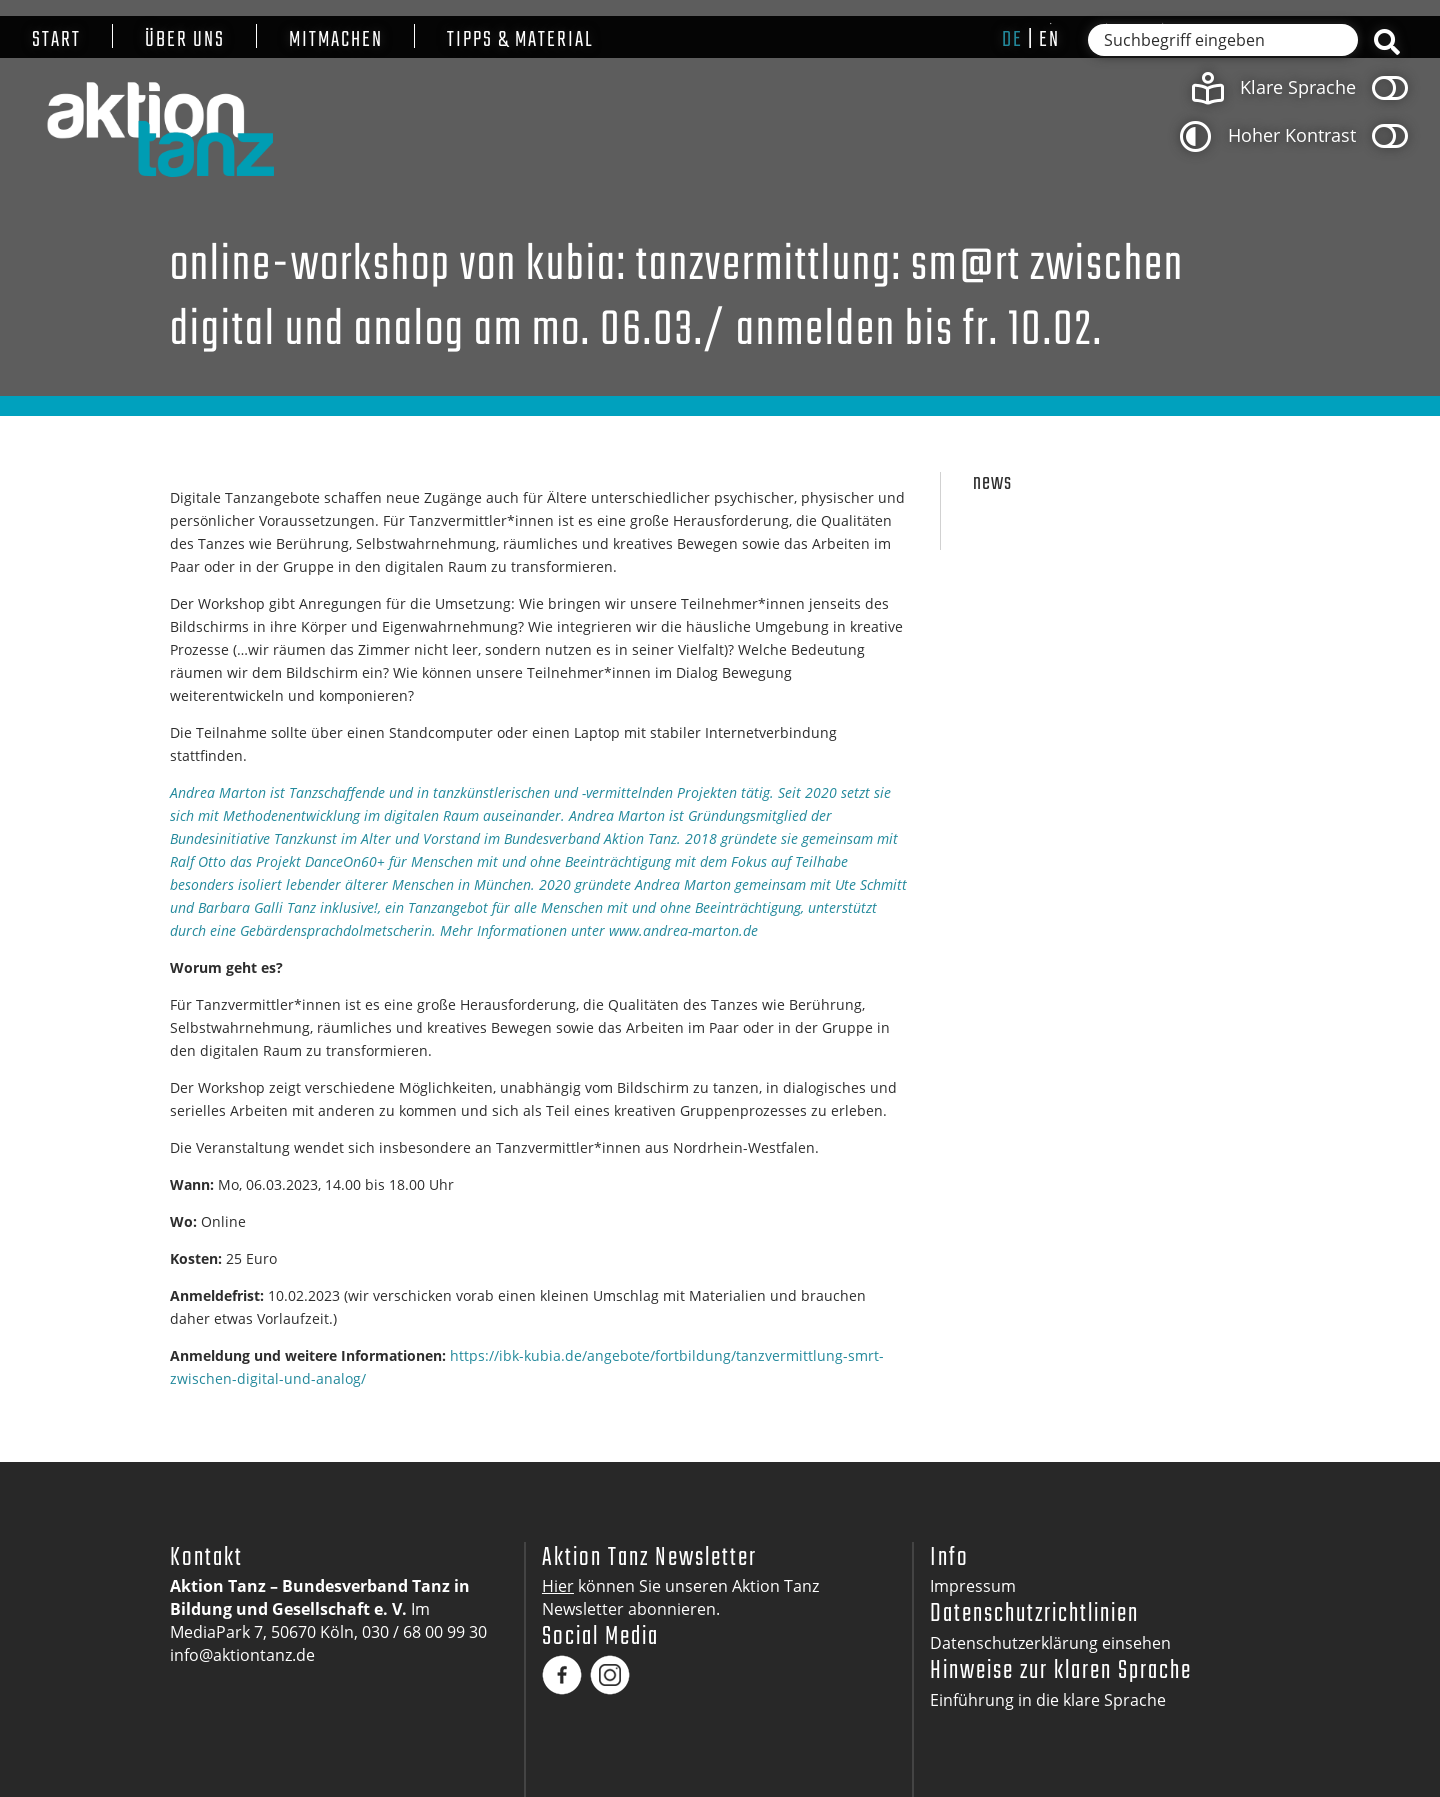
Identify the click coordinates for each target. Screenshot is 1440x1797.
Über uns (185, 40)
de (1012, 40)
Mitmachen (336, 40)
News (992, 483)
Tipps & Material (520, 40)
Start (56, 40)
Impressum (973, 1586)
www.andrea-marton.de (683, 930)
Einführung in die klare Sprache (1048, 1700)
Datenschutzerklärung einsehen (1050, 1643)
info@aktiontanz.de (242, 1655)
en (1049, 40)
